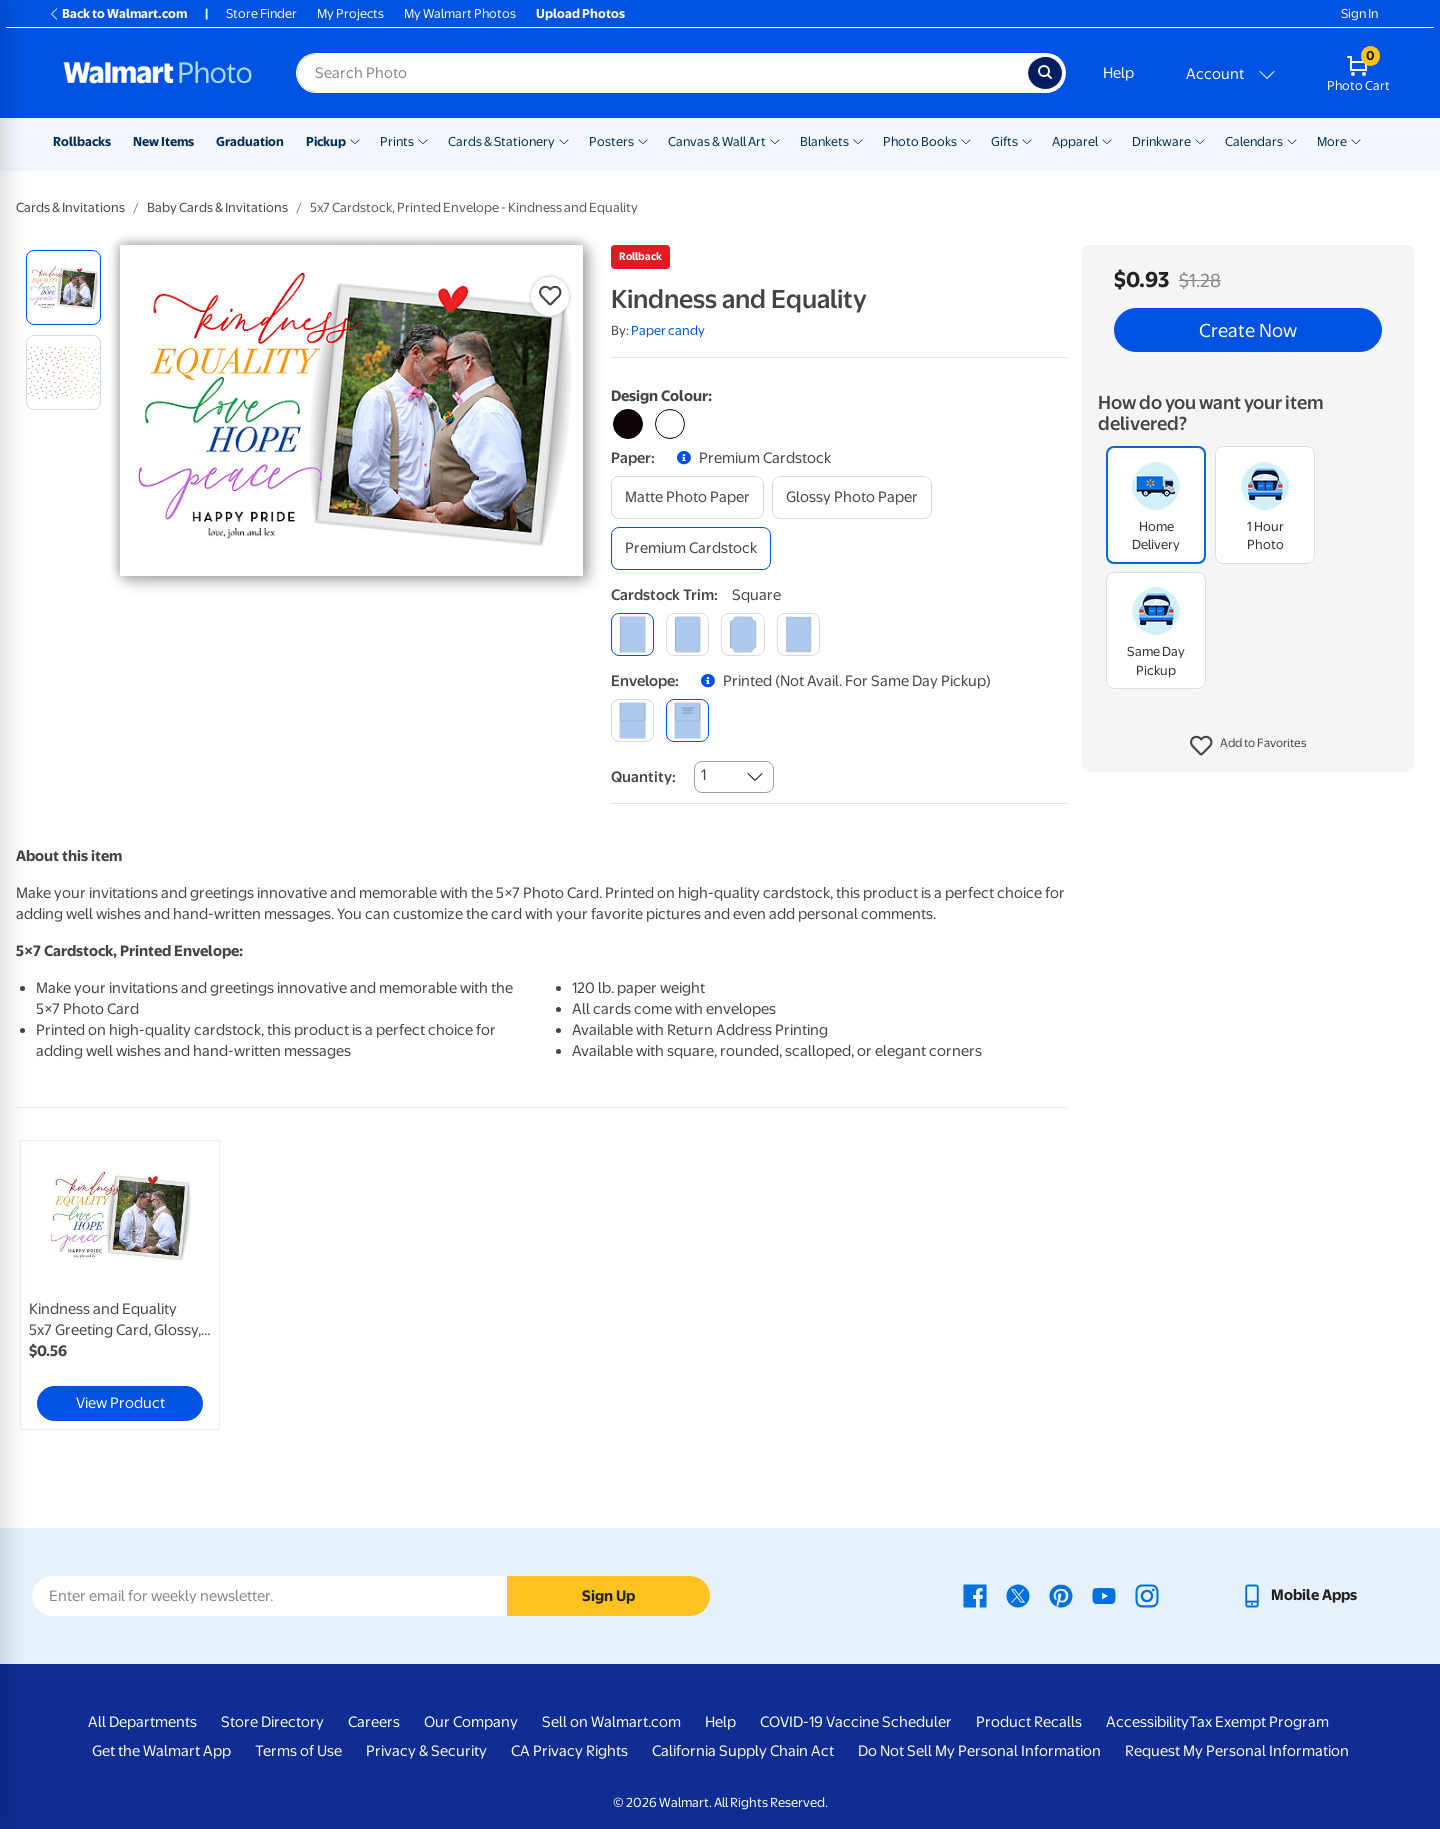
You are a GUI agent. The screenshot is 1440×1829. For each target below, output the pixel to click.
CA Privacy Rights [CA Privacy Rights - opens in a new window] (569, 1751)
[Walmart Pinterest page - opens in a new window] (1061, 1595)
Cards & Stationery (501, 141)
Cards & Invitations (70, 207)
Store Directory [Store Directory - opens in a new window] (272, 1722)
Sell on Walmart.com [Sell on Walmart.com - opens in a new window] (611, 1722)
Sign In (1359, 13)
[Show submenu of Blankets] (858, 140)
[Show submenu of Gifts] (1027, 140)
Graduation (250, 141)
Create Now (1248, 330)
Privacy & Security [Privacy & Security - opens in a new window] (426, 1751)
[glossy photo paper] (852, 497)
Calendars (1254, 141)
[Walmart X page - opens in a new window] (1018, 1595)
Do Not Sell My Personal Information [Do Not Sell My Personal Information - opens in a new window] (979, 1751)
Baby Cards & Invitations (217, 207)
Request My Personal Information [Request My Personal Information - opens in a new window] (1237, 1751)
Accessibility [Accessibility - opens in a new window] (1147, 1722)
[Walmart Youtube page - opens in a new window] (1104, 1595)
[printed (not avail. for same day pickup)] (687, 720)
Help (1118, 73)
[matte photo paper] (687, 497)
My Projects (350, 13)
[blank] (632, 720)
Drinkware (1161, 141)
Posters (611, 141)
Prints (397, 141)
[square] (632, 634)
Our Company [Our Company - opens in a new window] (471, 1722)
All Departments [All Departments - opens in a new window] (142, 1722)
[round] (687, 634)
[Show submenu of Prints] (423, 140)
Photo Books (920, 141)
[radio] (63, 287)
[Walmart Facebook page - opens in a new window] (975, 1595)
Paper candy (668, 330)
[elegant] (742, 634)
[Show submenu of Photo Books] (966, 140)
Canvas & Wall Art (717, 141)
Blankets (824, 141)
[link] (120, 1285)
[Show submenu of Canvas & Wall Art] (775, 140)
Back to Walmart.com (117, 13)
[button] (1248, 746)
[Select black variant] (628, 424)
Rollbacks (82, 141)
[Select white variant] (670, 424)
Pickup (326, 141)
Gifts (1004, 141)
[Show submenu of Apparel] (1107, 140)
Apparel (1075, 141)
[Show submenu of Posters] (643, 140)
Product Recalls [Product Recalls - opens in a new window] (1029, 1722)
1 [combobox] (703, 775)
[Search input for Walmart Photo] (662, 73)
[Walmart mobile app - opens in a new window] (1298, 1595)
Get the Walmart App (161, 1751)
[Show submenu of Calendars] (1292, 140)
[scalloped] (798, 634)
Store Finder (261, 13)
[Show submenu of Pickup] (355, 140)
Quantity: (643, 777)
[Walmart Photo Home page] (158, 73)
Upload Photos (580, 13)
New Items (163, 141)
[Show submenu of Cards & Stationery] (564, 140)
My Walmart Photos (460, 13)
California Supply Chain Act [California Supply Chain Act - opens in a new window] (743, 1751)
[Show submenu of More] (1356, 140)
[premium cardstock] (691, 548)
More (1332, 141)
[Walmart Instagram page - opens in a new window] (1147, 1595)
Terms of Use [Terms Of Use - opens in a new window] (298, 1751)
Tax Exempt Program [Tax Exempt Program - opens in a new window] (1259, 1722)
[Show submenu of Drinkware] (1200, 140)
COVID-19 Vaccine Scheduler (856, 1722)
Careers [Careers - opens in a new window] (374, 1722)
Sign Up (608, 1596)
